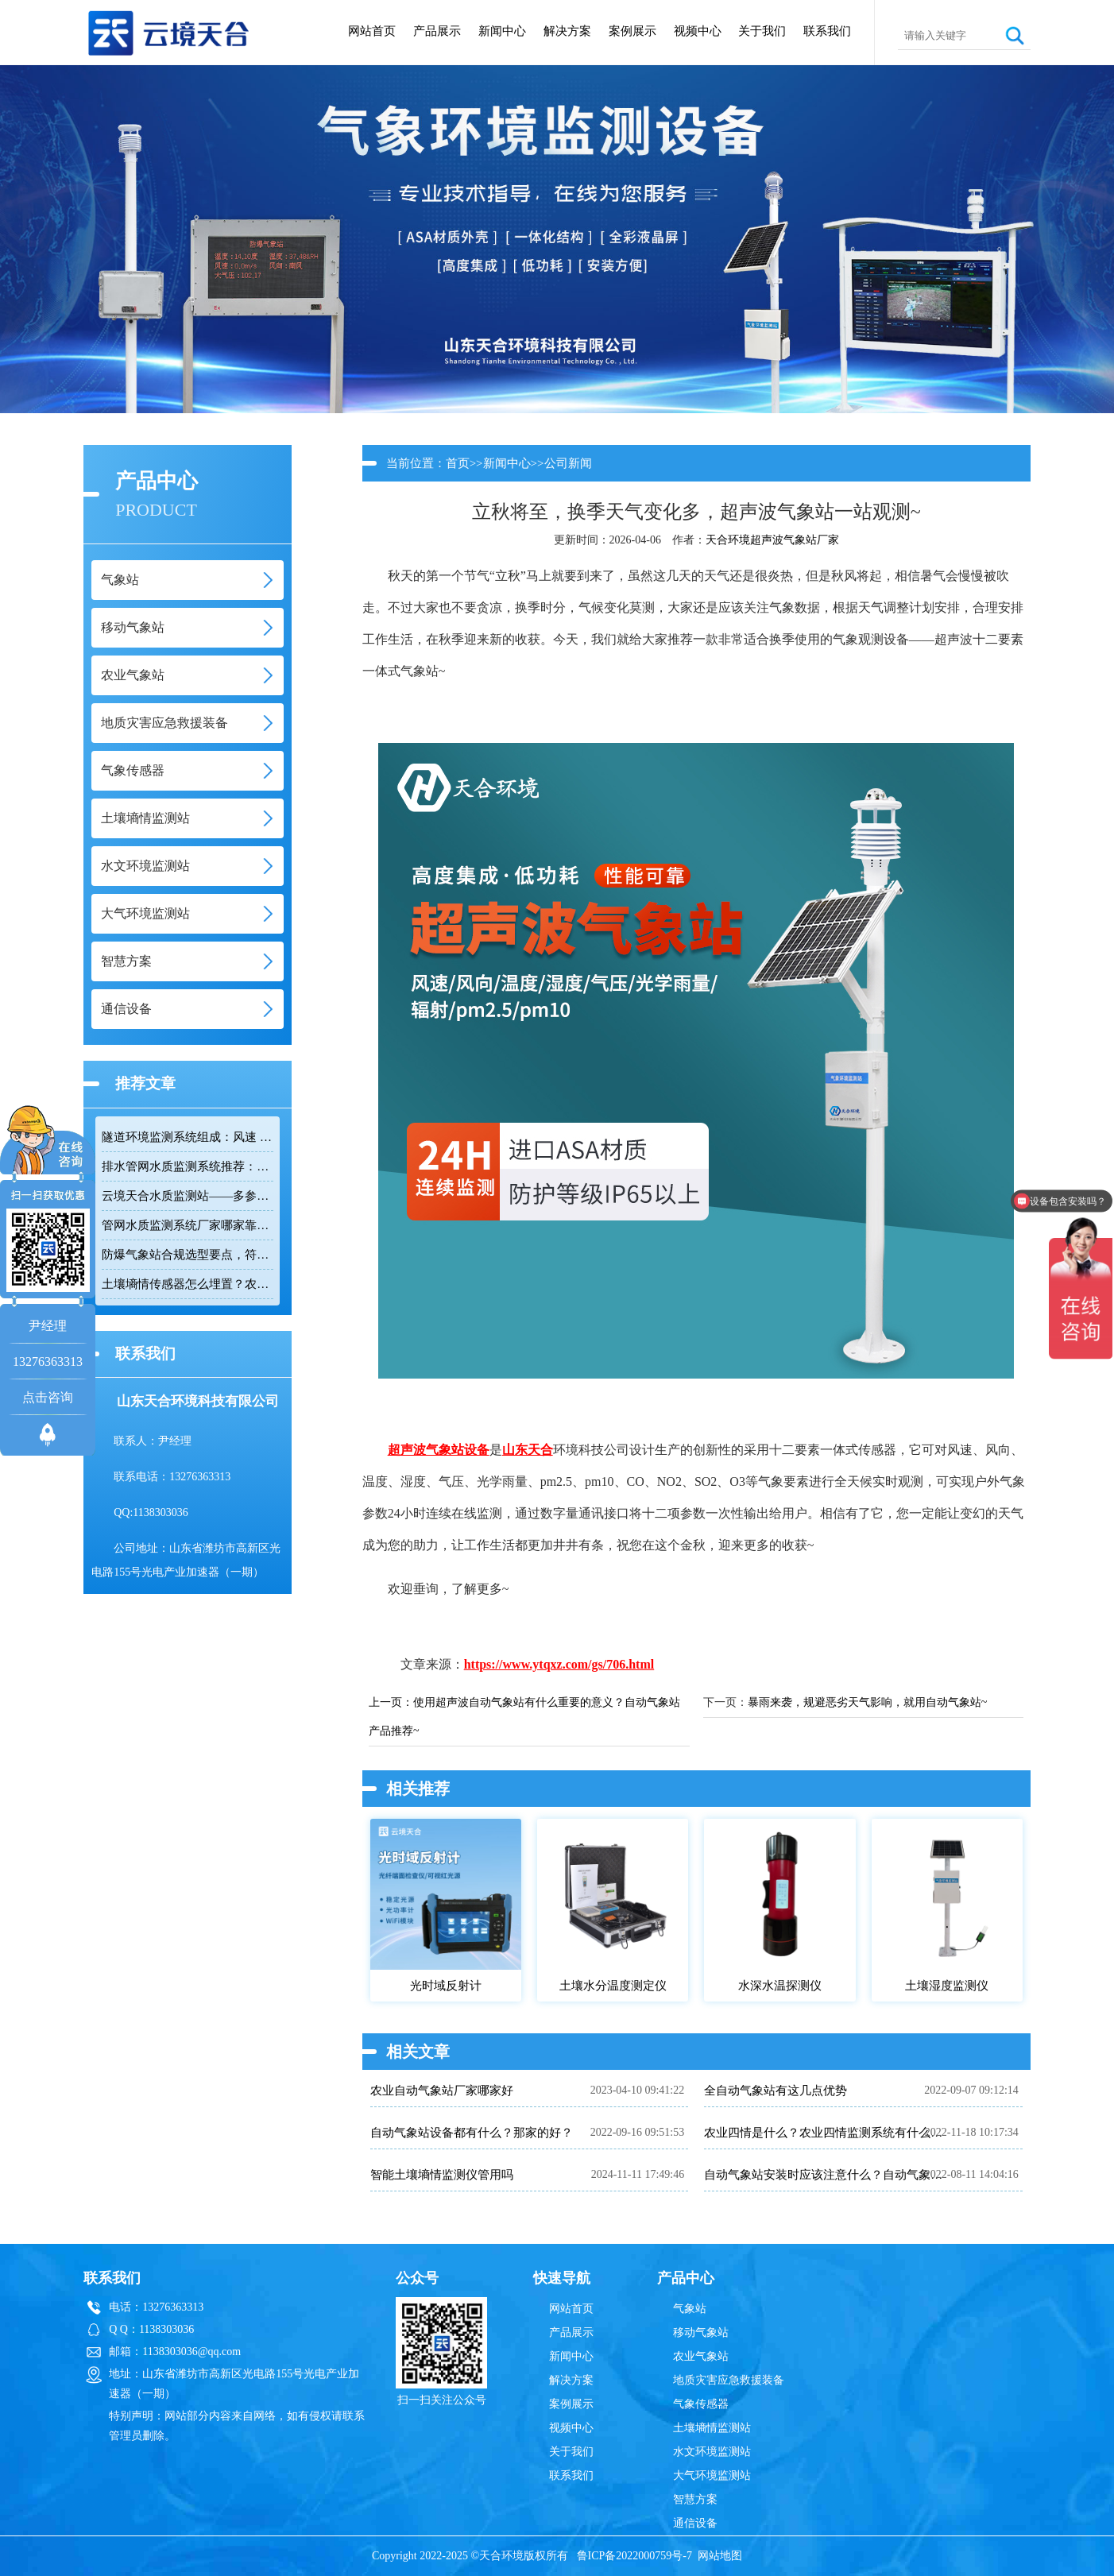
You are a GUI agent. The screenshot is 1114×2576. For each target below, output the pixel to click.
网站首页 (372, 31)
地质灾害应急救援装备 (728, 2380)
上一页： (391, 1702)
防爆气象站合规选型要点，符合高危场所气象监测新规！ (187, 1254)
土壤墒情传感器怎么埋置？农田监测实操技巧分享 (187, 1284)
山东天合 (527, 1449)
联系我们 (827, 31)
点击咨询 (47, 1397)
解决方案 (567, 31)
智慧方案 (695, 2499)
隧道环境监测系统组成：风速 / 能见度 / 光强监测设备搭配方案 (187, 1137)
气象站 (689, 2309)
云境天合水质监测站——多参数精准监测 (187, 1195)
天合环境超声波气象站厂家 (772, 540)
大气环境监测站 (712, 2475)
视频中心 (697, 31)
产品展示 (437, 31)
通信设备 (695, 2523)
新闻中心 (502, 31)
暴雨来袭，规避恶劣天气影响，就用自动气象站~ (868, 1702)
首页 (458, 463)
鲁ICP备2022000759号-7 (634, 2556)
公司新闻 (568, 463)
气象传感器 (701, 2404)
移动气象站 (701, 2332)
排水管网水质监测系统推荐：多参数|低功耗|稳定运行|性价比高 (187, 1166)
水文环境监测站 (712, 2452)
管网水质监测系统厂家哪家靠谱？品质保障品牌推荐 (187, 1225)
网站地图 (720, 2556)
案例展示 (632, 31)
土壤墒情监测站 (712, 2428)
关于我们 (762, 31)
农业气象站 (701, 2356)
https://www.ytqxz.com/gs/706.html (559, 1664)
